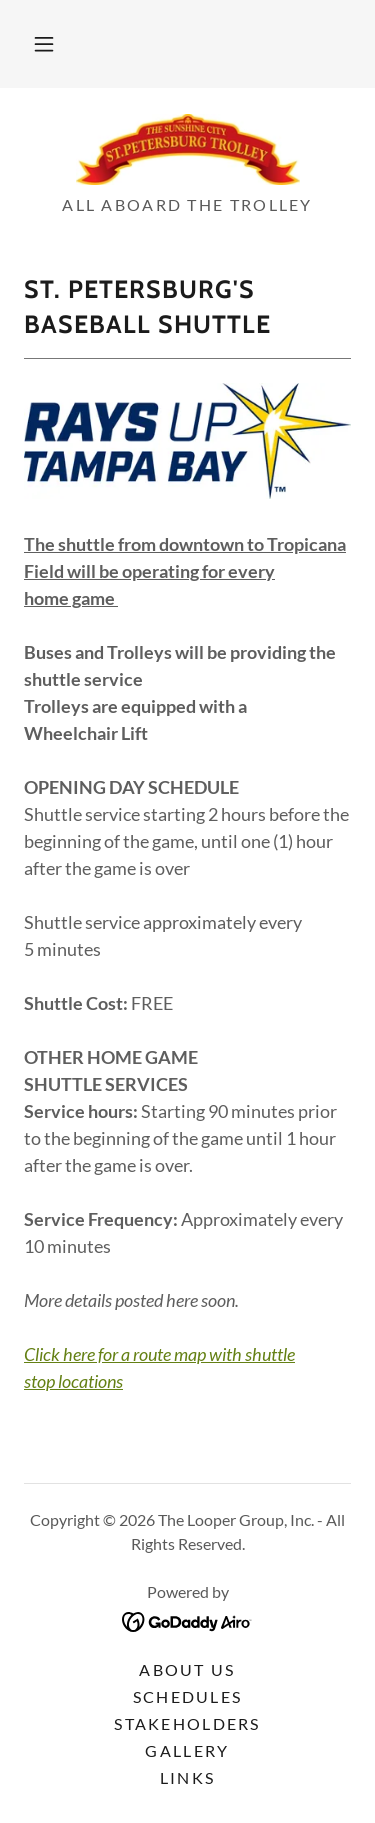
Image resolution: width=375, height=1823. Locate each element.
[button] (44, 44)
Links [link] (187, 1777)
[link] (188, 149)
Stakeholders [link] (187, 1723)
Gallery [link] (187, 1750)
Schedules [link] (188, 1696)
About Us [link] (187, 1669)
